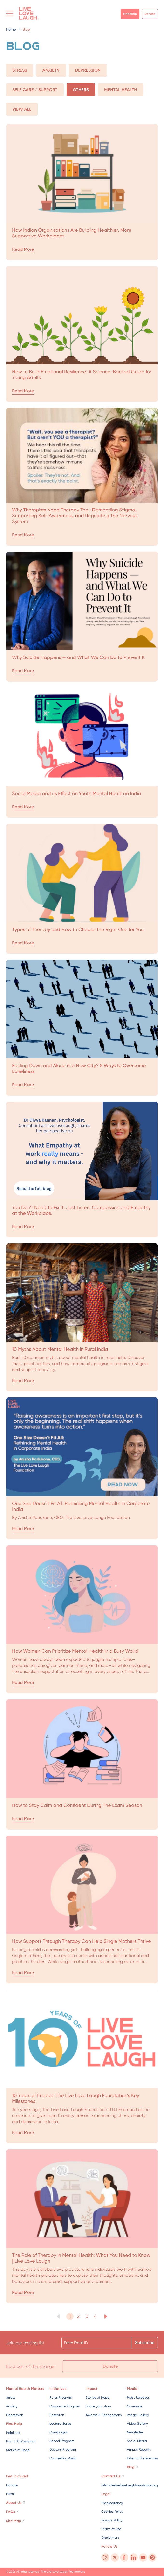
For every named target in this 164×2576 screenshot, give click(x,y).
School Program (61, 2441)
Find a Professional (20, 2441)
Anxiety (51, 70)
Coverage (134, 2406)
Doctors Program (62, 2449)
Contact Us (110, 2476)
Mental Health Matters (25, 2388)
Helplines (13, 2433)
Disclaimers (110, 2537)
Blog (130, 2467)
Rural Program (60, 2397)
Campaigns (58, 2432)
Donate (149, 14)
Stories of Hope (18, 2450)
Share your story (98, 2406)
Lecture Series (60, 2423)
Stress (19, 70)
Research (56, 2415)
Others (81, 89)
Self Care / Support (34, 89)
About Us (13, 2502)
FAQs (10, 2512)
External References (142, 2458)
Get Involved (17, 2476)
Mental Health (120, 89)
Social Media (137, 2441)
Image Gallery (138, 2415)
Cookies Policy (112, 2511)
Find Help (130, 14)
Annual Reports (139, 2449)
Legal (105, 2494)
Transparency (112, 2503)
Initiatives (57, 2388)
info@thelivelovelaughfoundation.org (129, 2485)
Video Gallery (137, 2423)
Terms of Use (111, 2529)
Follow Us (109, 2546)
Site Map (13, 2521)
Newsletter (135, 2432)
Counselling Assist (63, 2458)
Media (132, 2388)
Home (11, 29)
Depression (88, 70)
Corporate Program (64, 2406)
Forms (10, 2494)
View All (21, 109)
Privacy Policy (111, 2520)
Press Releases (138, 2397)
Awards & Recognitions (104, 2415)
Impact (91, 2388)
